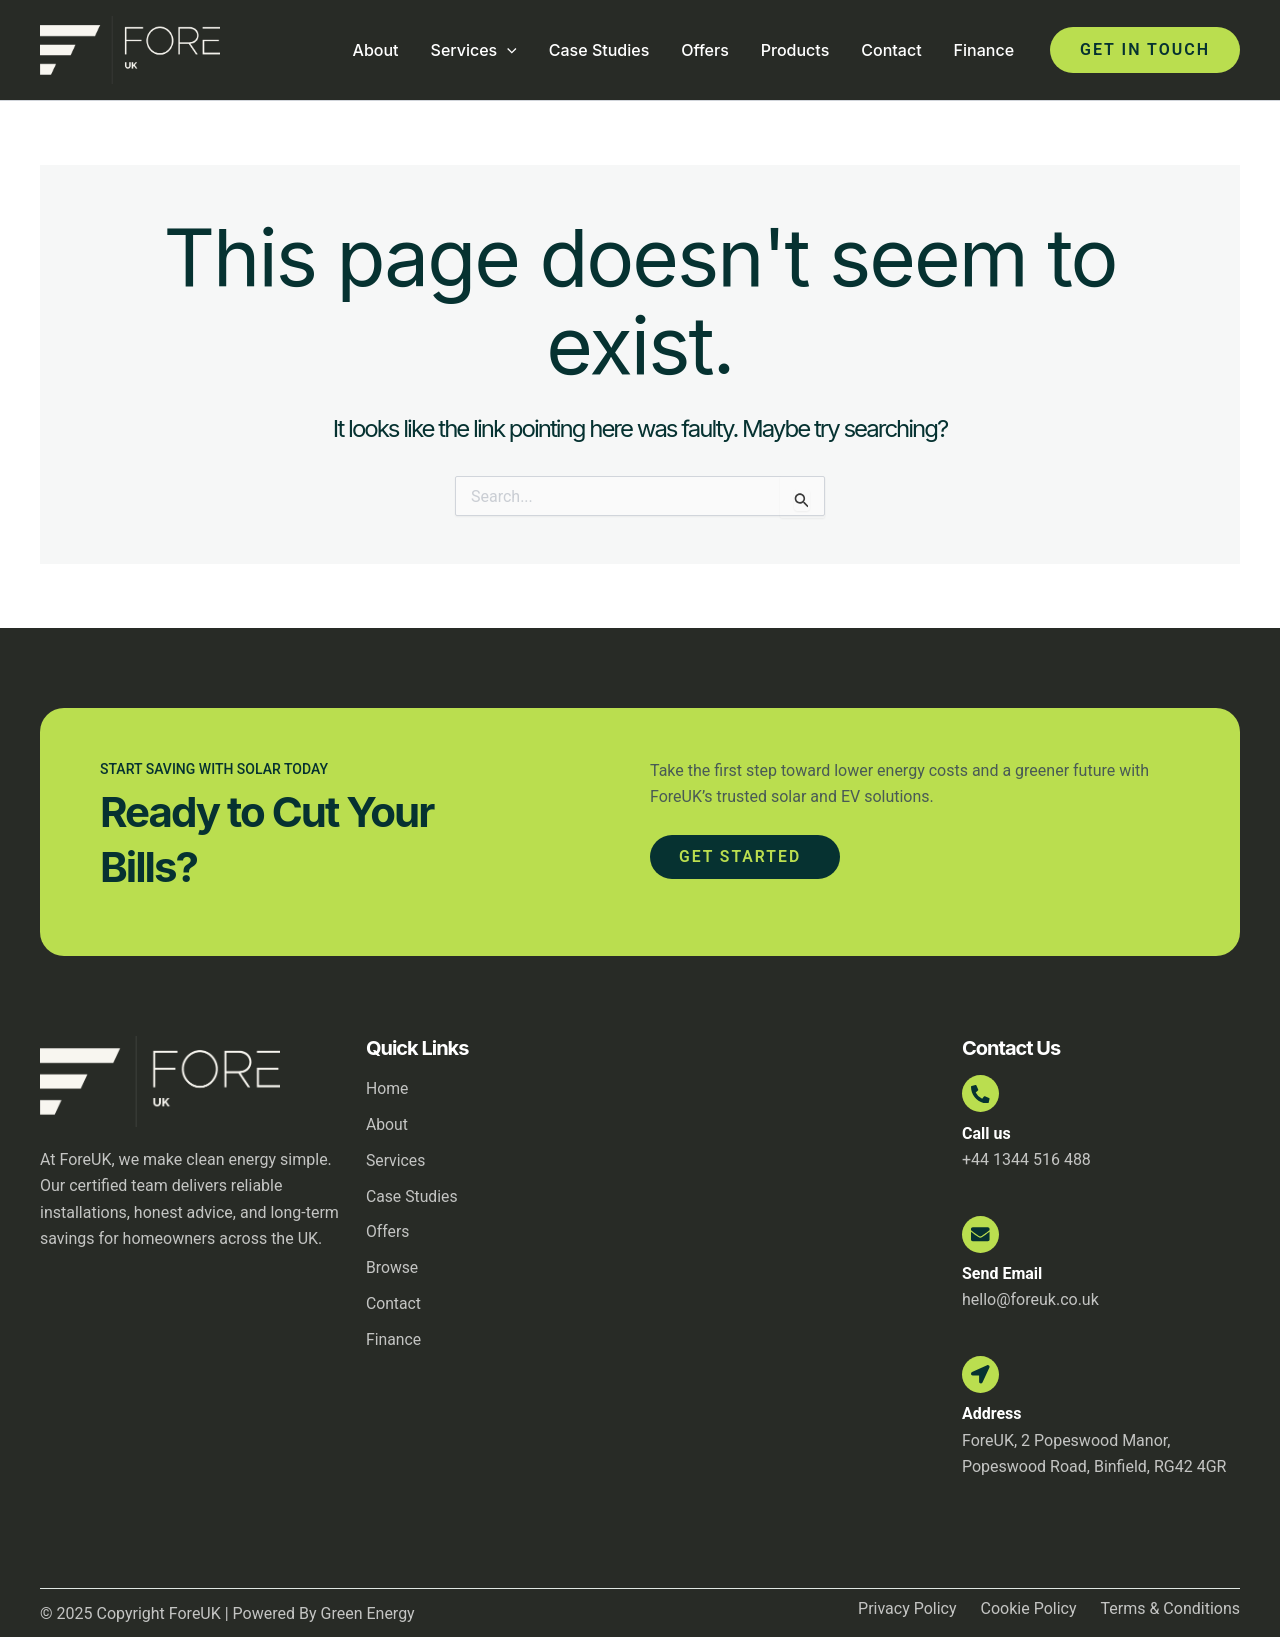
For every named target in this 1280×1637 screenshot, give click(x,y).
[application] (507, 50)
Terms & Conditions (1171, 1618)
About (376, 50)
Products (795, 50)
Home (387, 1088)
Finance (984, 50)
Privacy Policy (907, 1618)
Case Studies (599, 50)
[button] (1145, 50)
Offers (705, 50)
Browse (392, 1268)
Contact (891, 50)
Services (474, 50)
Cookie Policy (1029, 1618)
